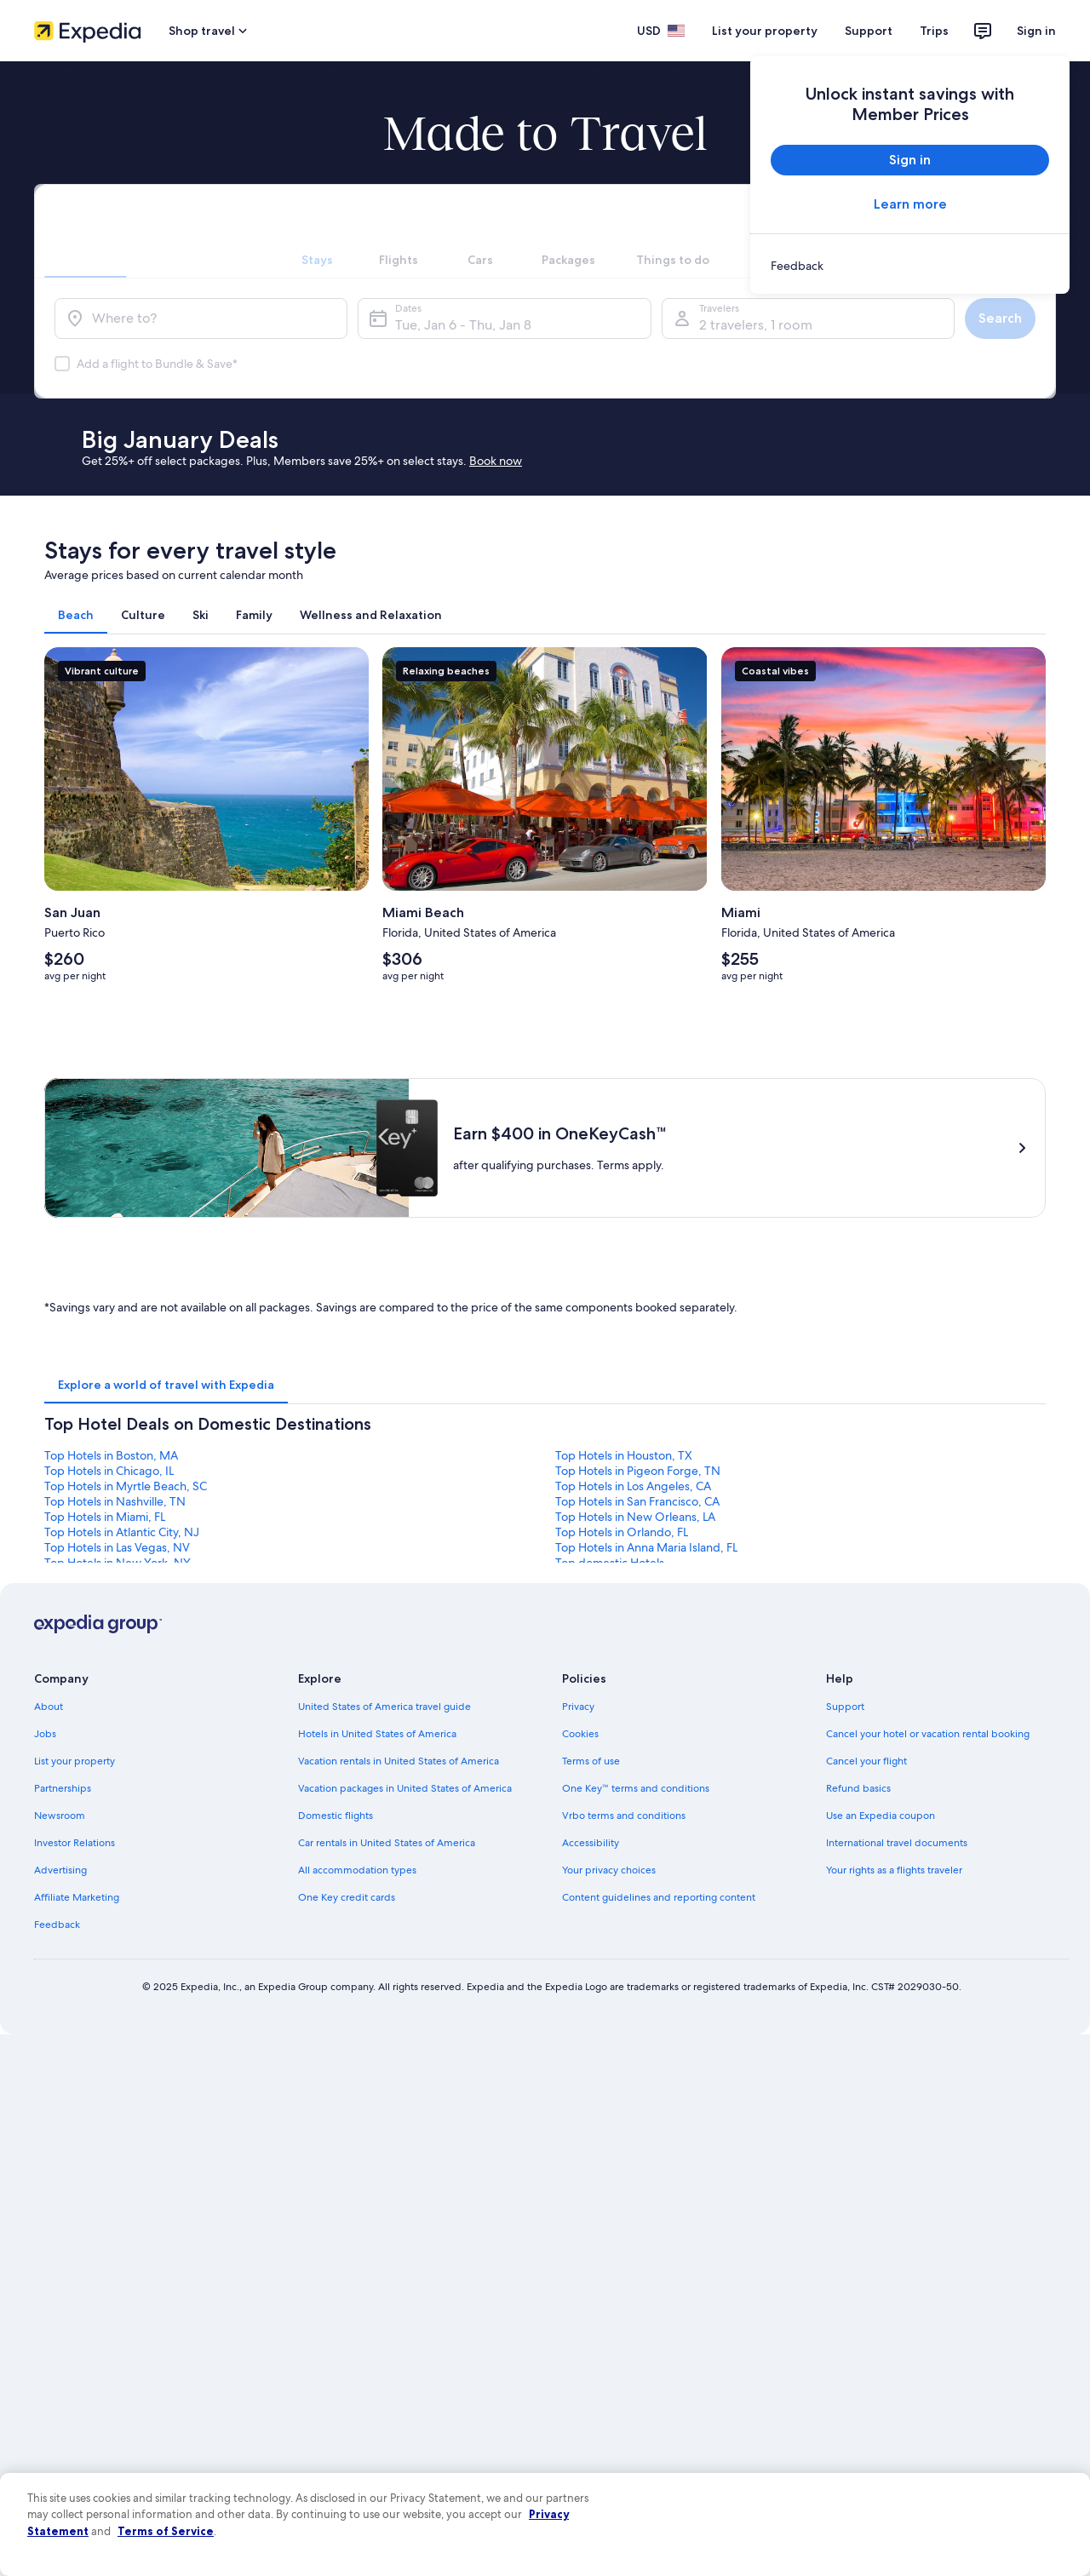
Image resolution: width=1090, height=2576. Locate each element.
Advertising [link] (60, 1870)
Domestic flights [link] (335, 1815)
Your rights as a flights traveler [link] (894, 1870)
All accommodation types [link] (357, 1870)
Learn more (910, 204)
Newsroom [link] (59, 1815)
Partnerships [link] (62, 1788)
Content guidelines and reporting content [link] (658, 1897)
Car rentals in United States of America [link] (386, 1843)
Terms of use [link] (591, 1761)
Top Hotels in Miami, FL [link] (104, 1516)
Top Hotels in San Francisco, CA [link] (637, 1501)
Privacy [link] (578, 1706)
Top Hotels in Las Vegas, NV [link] (117, 1547)
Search (1000, 318)
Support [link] (845, 1706)
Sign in (1036, 30)
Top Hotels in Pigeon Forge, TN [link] (637, 1470)
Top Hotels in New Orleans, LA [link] (635, 1516)
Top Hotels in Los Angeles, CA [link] (633, 1486)
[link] (910, 266)
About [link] (48, 1706)
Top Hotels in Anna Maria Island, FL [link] (646, 1547)
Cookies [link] (580, 1734)
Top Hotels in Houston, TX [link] (623, 1455)
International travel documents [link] (896, 1843)
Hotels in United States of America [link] (377, 1734)
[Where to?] (200, 318)
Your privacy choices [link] (609, 1870)
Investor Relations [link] (74, 1843)
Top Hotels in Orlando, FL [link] (621, 1532)
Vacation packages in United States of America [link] (405, 1788)
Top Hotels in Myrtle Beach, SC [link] (125, 1486)
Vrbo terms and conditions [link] (624, 1815)
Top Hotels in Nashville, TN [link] (115, 1501)
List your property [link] (74, 1761)
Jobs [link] (45, 1734)
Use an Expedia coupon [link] (880, 1815)
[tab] (317, 231)
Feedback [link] (57, 1924)
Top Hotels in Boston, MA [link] (111, 1455)
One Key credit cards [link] (346, 1897)
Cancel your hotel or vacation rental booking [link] (928, 1734)
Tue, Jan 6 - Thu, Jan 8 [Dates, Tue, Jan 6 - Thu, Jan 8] (463, 325)
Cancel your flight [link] (866, 1761)
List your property (765, 30)
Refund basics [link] (858, 1788)
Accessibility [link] (590, 1843)
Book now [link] (495, 460)
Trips (934, 30)
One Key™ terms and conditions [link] (635, 1788)
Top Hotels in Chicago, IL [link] (109, 1470)
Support (868, 30)
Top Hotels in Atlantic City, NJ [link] (121, 1532)
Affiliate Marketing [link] (76, 1897)
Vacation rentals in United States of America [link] (398, 1761)
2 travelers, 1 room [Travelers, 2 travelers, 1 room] (755, 325)
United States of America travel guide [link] (384, 1706)
